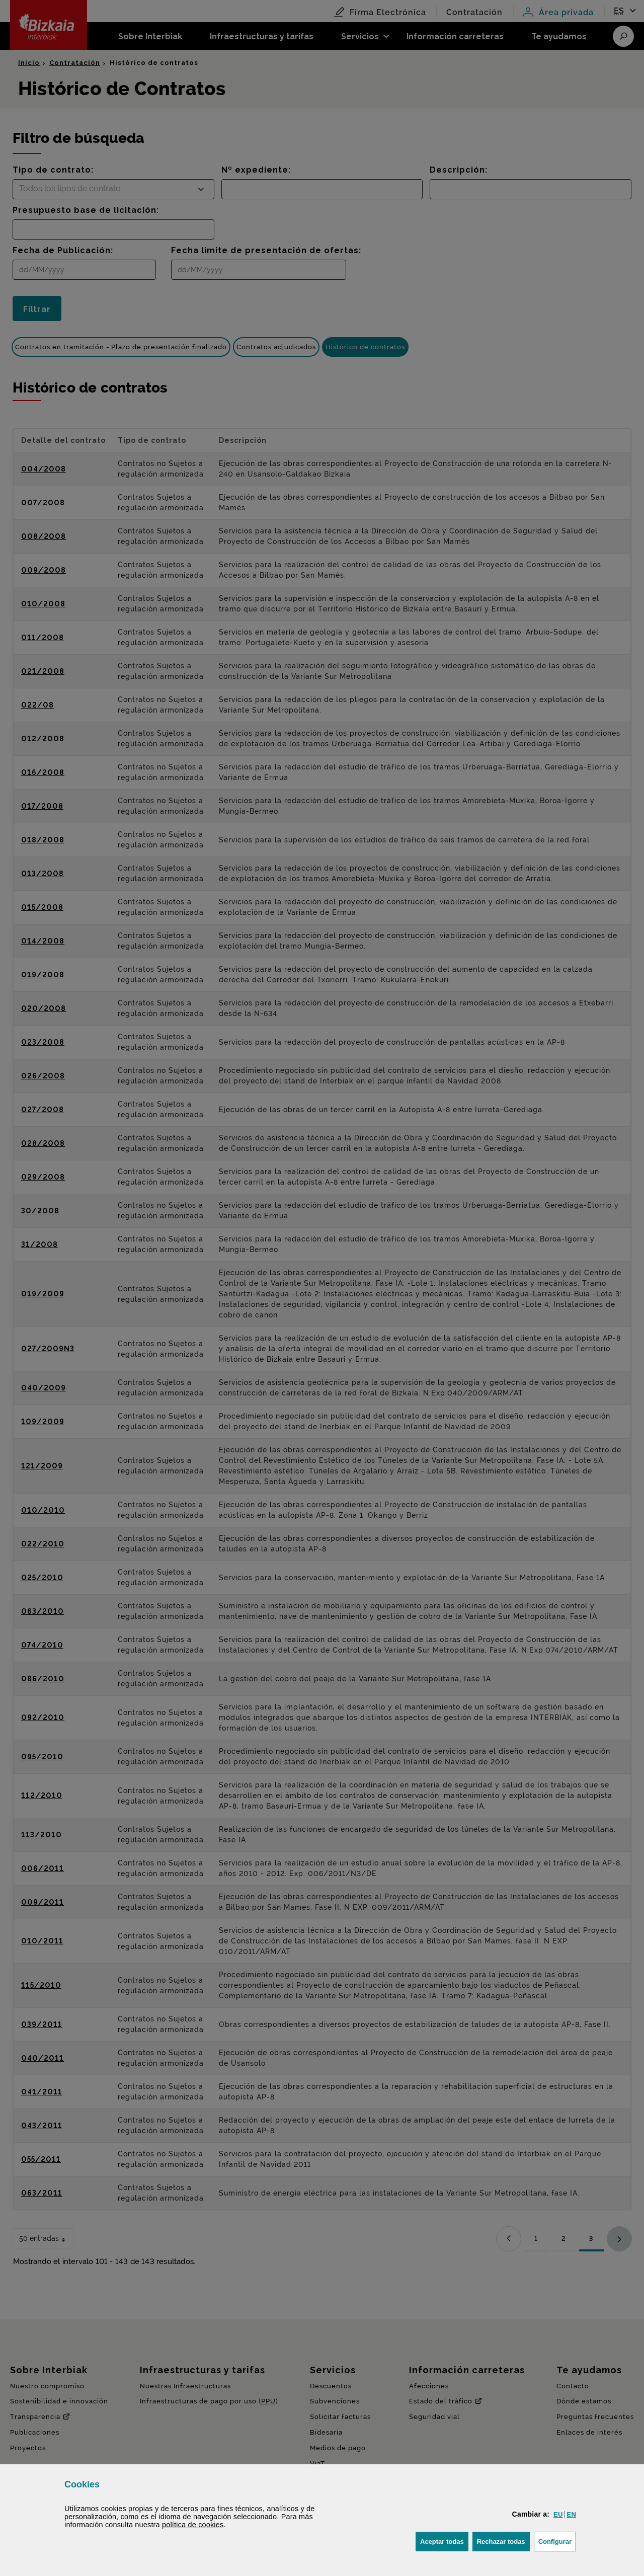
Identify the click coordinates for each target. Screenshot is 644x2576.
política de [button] (192, 2525)
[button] (557, 2514)
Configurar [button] (557, 2540)
